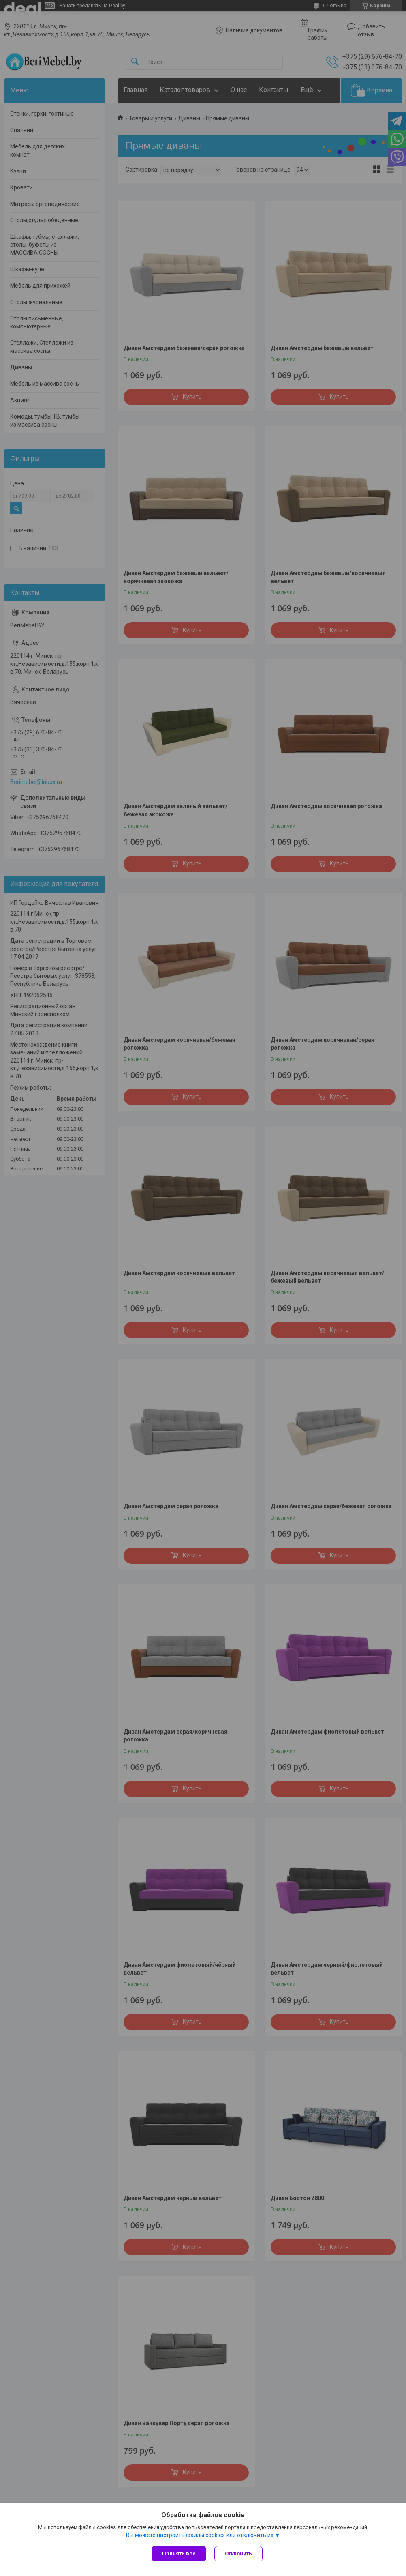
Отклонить (238, 2553)
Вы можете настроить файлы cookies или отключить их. (200, 2535)
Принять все (179, 2553)
